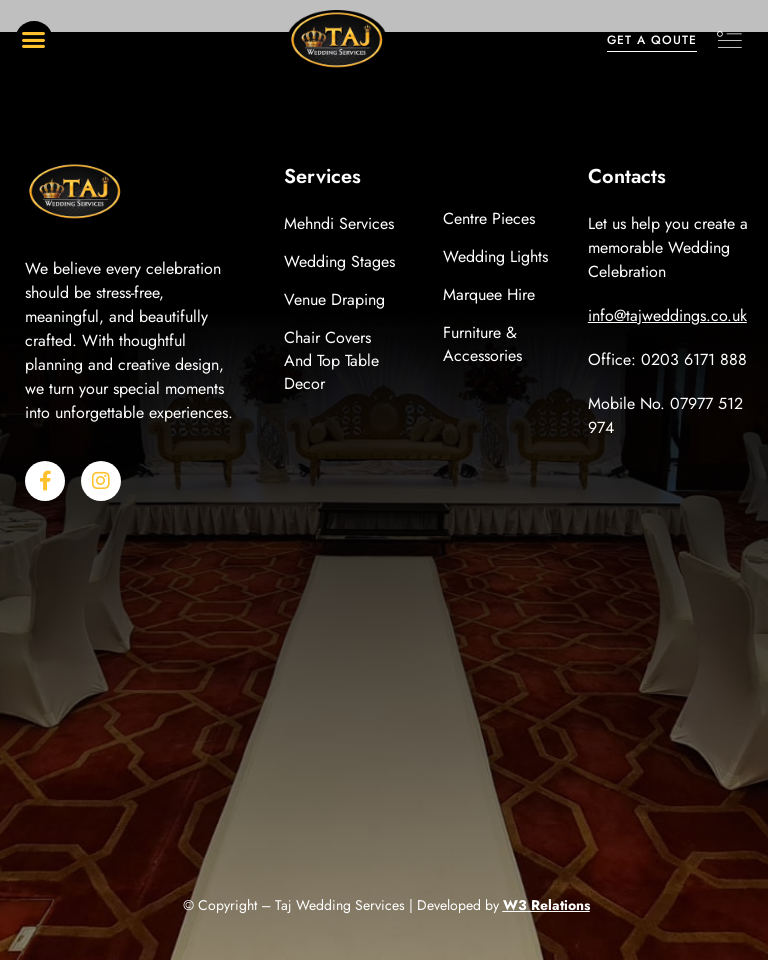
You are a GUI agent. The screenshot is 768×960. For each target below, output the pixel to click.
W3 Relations (546, 905)
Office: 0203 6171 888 (667, 359)
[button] (34, 40)
